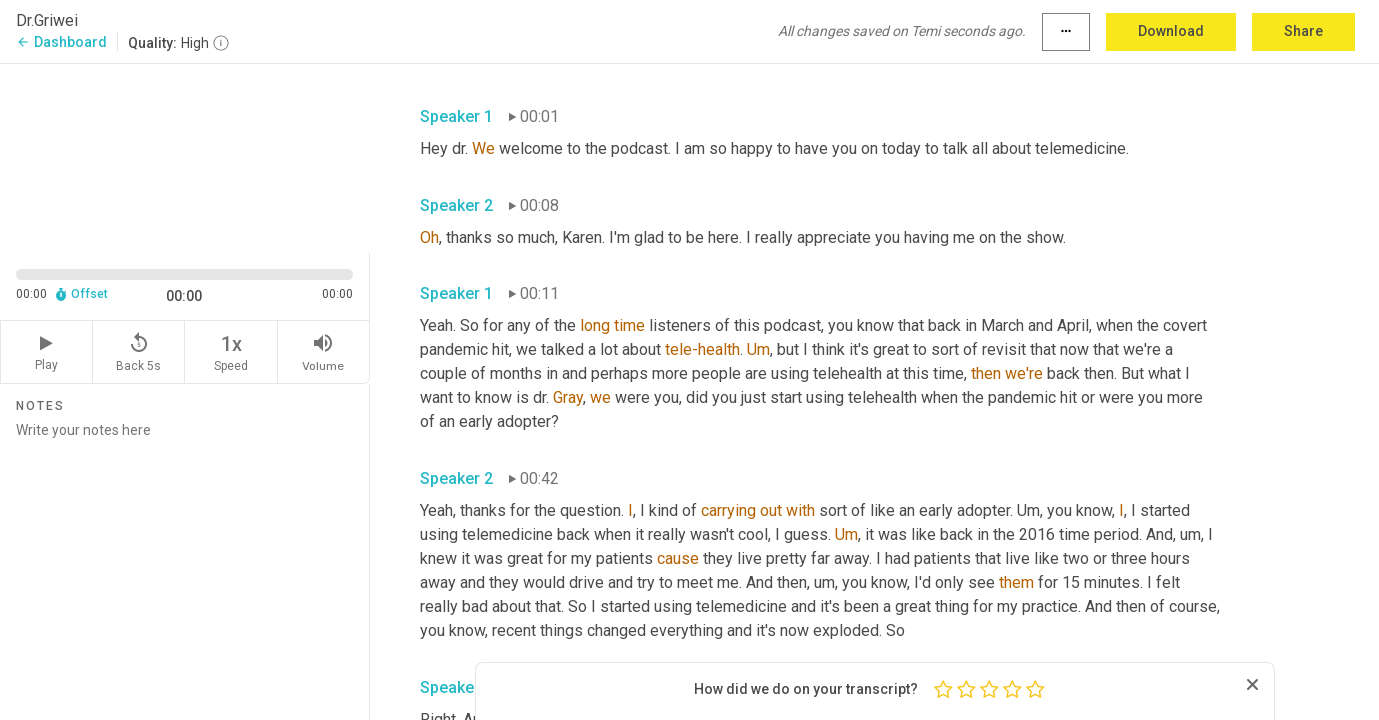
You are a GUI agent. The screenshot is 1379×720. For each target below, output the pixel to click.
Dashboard (61, 42)
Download (1171, 31)
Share (1303, 31)
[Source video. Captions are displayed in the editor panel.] (185, 156)
